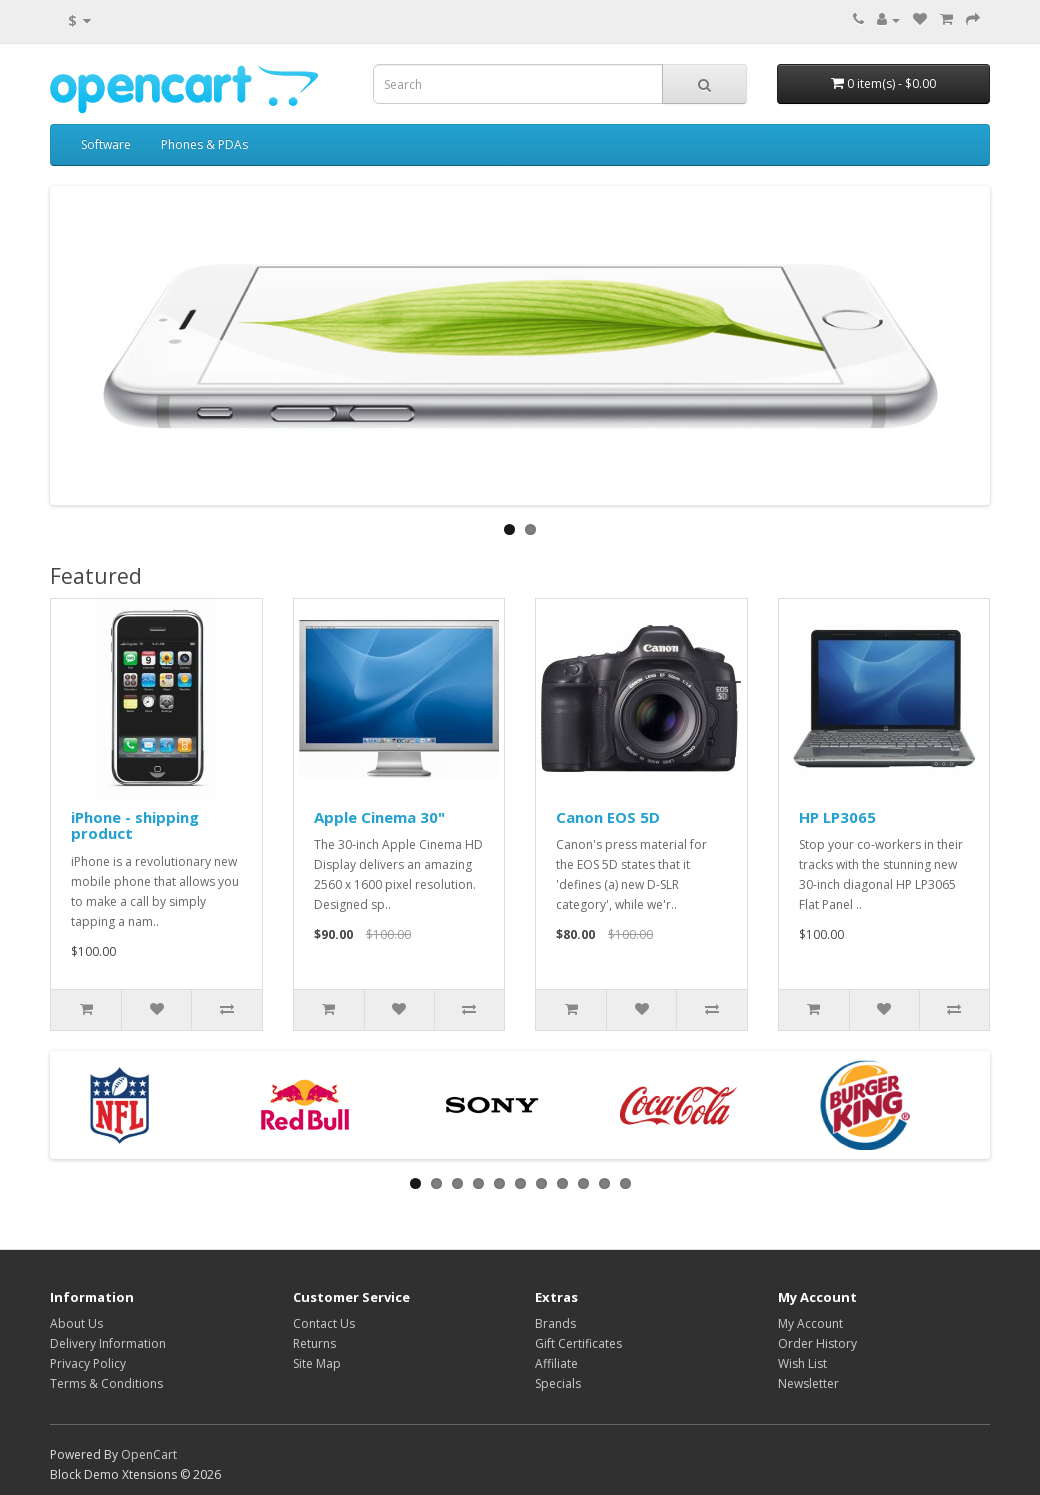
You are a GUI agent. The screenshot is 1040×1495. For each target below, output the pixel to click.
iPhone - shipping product (135, 825)
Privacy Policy (88, 1363)
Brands (555, 1323)
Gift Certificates (578, 1343)
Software (106, 144)
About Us (76, 1323)
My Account (810, 1323)
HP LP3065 (837, 817)
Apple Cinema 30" (379, 817)
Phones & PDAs (204, 144)
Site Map (317, 1363)
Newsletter (808, 1383)
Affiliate (556, 1363)
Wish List (802, 1363)
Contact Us (324, 1323)
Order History (817, 1343)
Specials (558, 1383)
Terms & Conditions (106, 1383)
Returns (314, 1343)
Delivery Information (108, 1343)
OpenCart (149, 1454)
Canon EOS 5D (608, 817)
